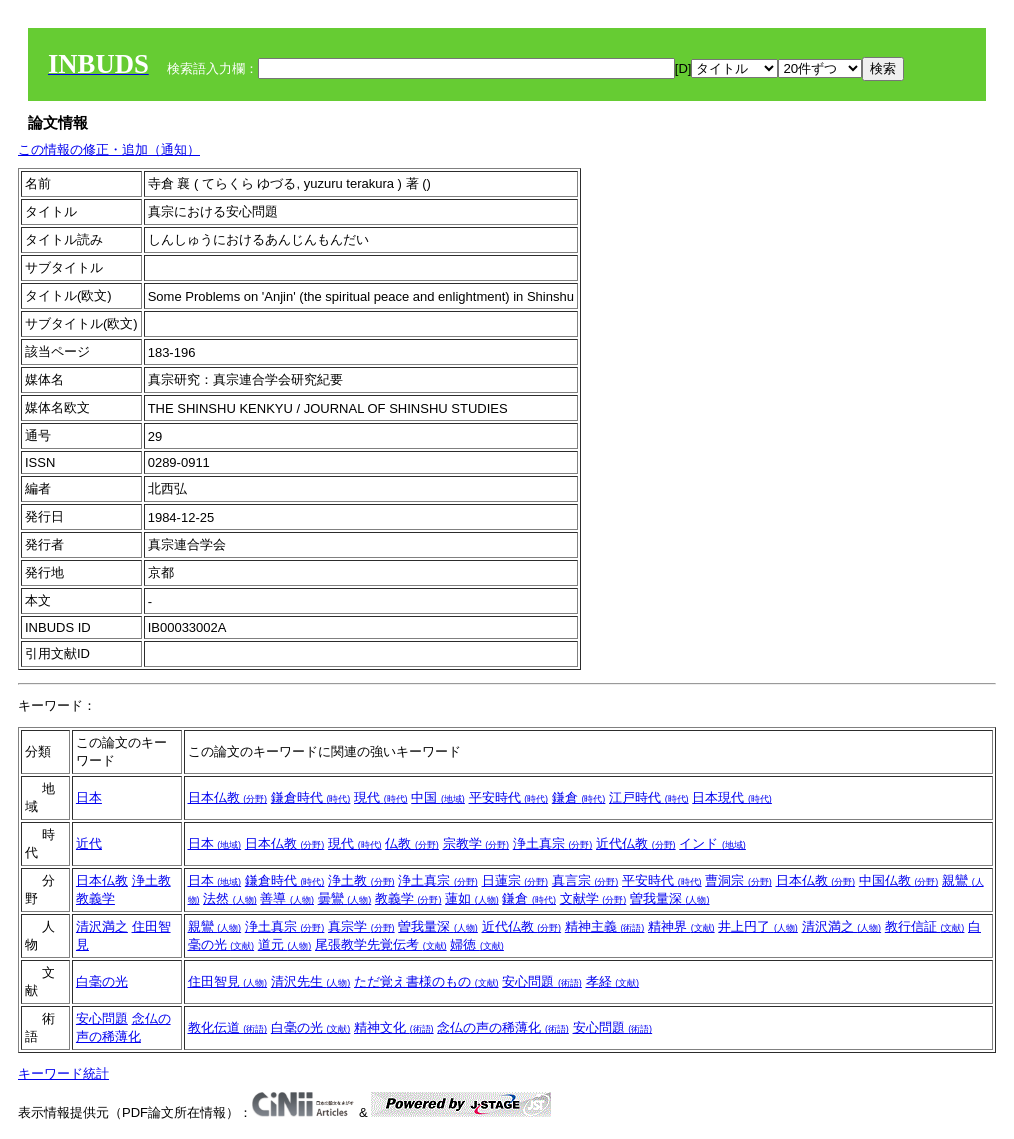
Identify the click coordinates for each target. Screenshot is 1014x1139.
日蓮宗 (515, 880)
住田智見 (228, 981)
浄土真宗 (553, 843)
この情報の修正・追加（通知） (109, 149)
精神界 (681, 926)
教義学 (95, 898)
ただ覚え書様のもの (426, 981)
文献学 (593, 898)
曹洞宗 (738, 880)
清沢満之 (102, 926)
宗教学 (476, 843)
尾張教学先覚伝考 (381, 944)
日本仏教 (228, 797)
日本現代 (732, 797)
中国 (438, 797)
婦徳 (477, 944)
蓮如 (472, 898)
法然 (230, 898)
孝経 (613, 981)
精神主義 (605, 926)
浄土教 (151, 880)
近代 (89, 843)
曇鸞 (345, 898)
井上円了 (758, 926)
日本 (89, 797)
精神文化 (394, 1027)
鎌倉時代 (311, 797)
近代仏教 (636, 843)
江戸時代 (649, 797)
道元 (285, 944)
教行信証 (925, 926)
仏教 (412, 843)
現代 (381, 797)
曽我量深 (670, 898)
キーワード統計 (63, 1073)
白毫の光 (102, 981)
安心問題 (542, 981)
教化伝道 (228, 1027)
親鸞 (215, 926)
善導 (287, 898)
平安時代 (509, 797)
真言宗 (585, 880)
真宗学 (361, 926)
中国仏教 (899, 880)
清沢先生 (311, 981)
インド (712, 843)
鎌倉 (579, 797)
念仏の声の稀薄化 (503, 1027)
